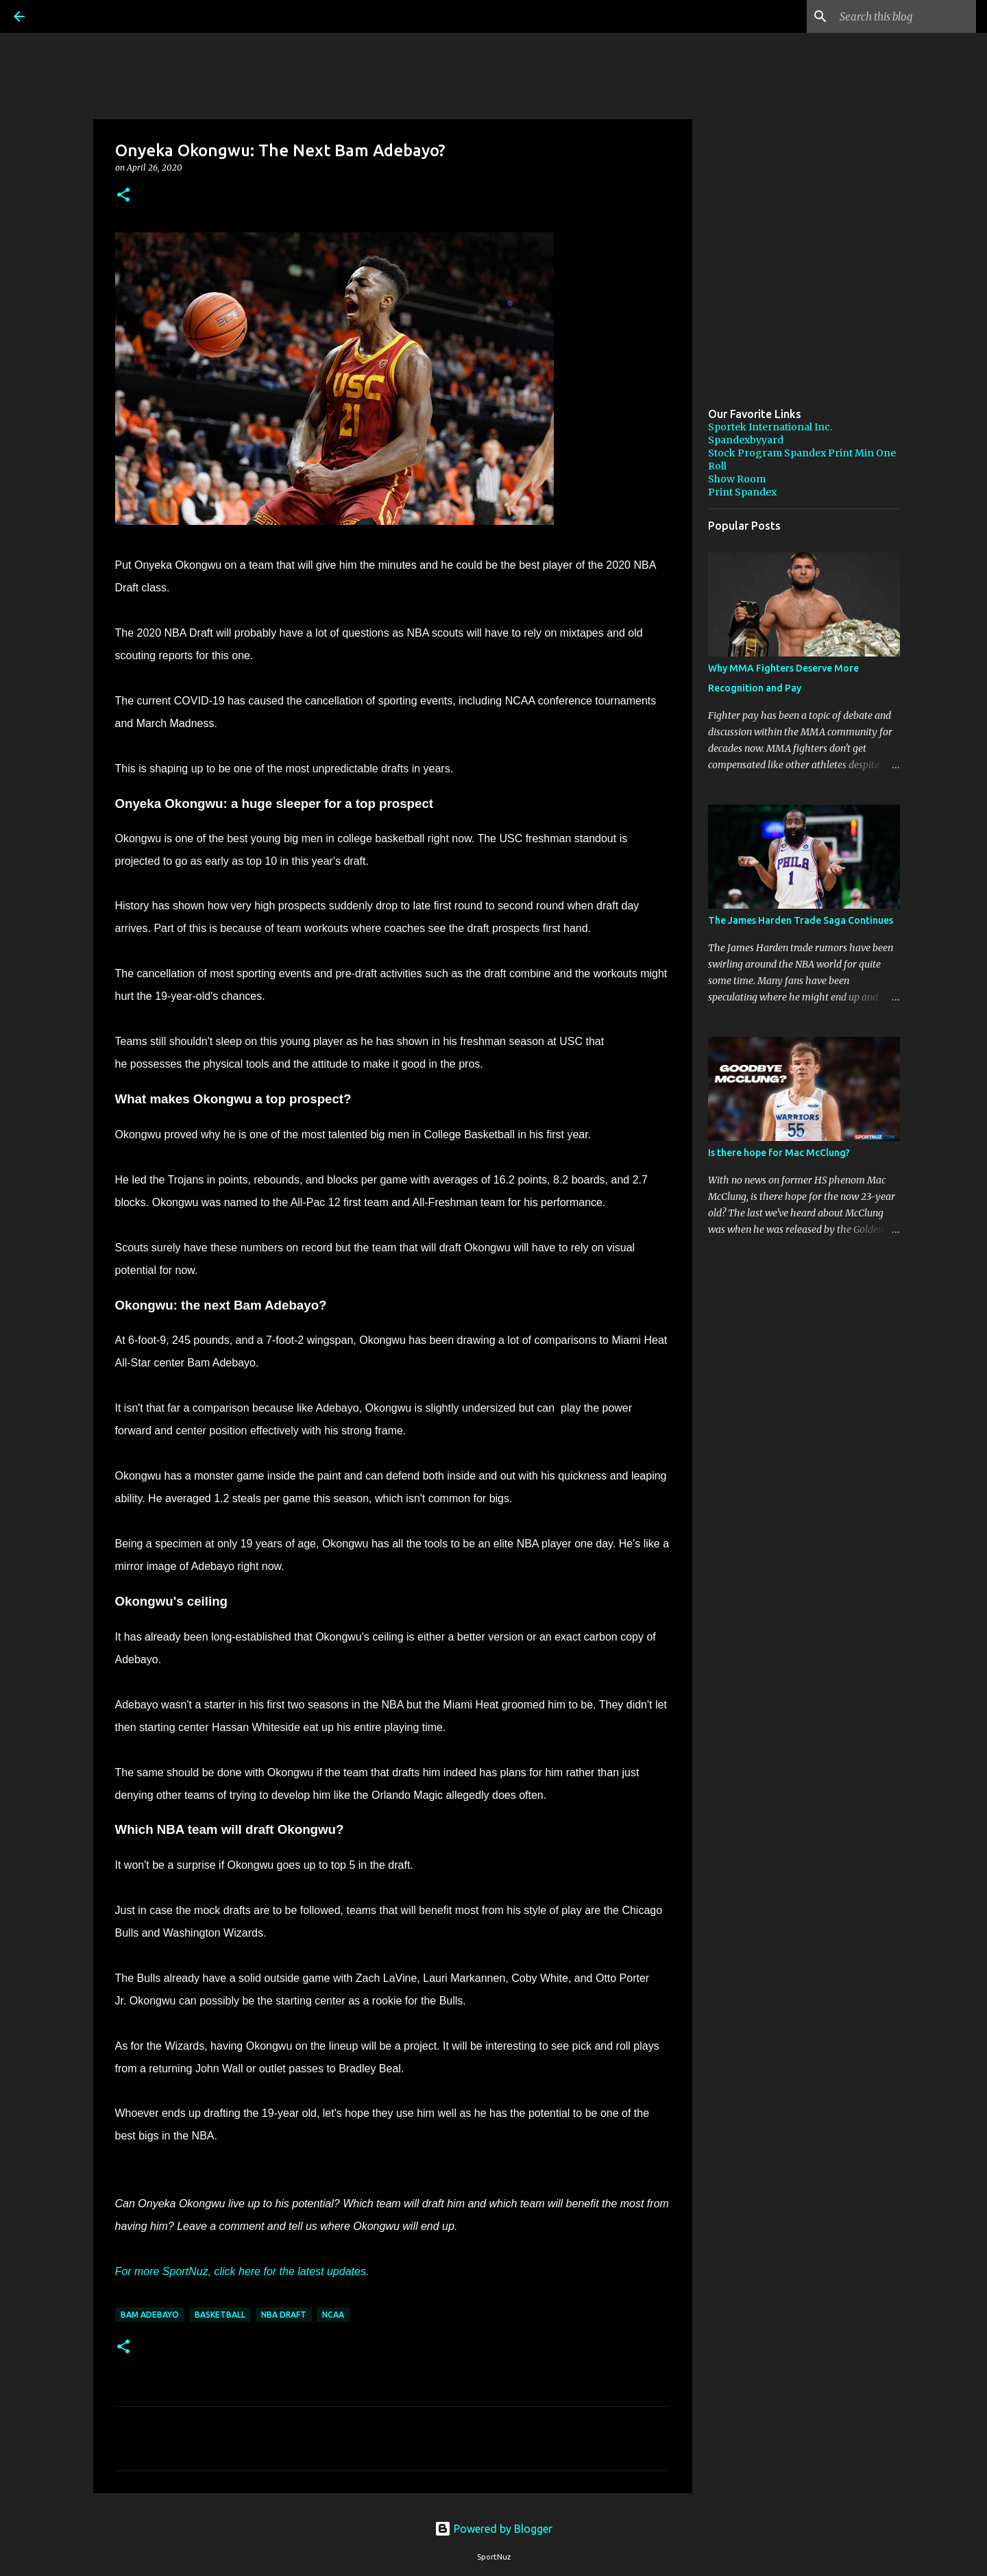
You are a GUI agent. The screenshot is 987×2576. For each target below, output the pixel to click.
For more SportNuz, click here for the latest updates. (242, 2271)
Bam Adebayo (150, 2314)
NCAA (333, 2314)
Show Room (737, 479)
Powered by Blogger (493, 2529)
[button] (123, 195)
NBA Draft (283, 2314)
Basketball (220, 2314)
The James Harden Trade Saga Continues (800, 920)
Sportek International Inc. (770, 427)
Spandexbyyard (745, 440)
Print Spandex (742, 492)
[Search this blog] (904, 16)
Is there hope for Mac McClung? (779, 1152)
